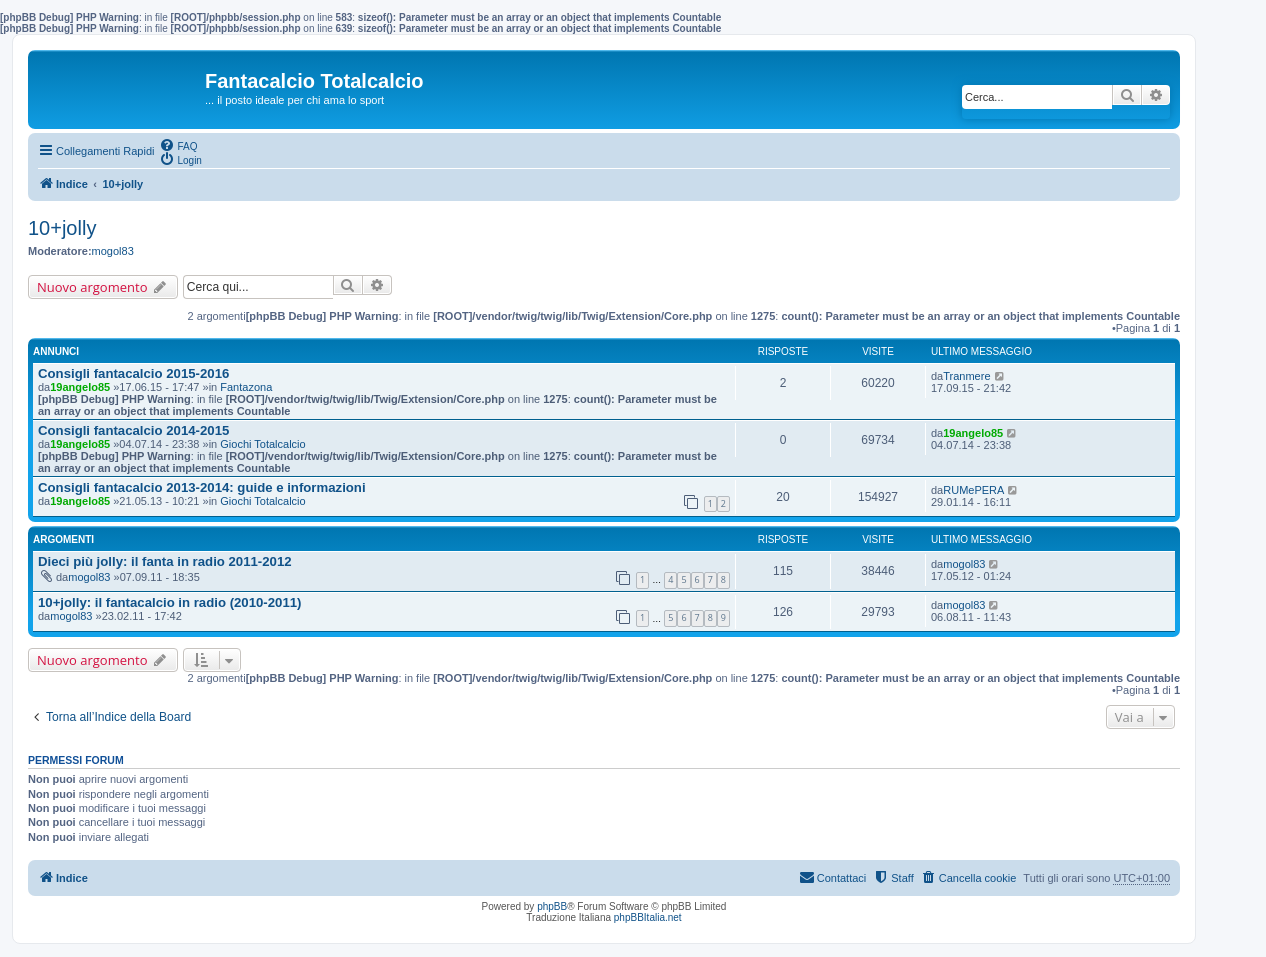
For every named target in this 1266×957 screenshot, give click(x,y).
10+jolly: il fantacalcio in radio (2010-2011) (170, 602)
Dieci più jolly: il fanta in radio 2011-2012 (165, 561)
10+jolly (62, 228)
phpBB (552, 906)
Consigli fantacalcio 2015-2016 (133, 373)
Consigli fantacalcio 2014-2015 (133, 430)
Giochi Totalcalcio (262, 444)
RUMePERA (973, 490)
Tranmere (966, 376)
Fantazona (246, 387)
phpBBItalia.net (648, 917)
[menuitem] (178, 145)
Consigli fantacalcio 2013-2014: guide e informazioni (202, 487)
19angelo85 (80, 387)
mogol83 (113, 251)
